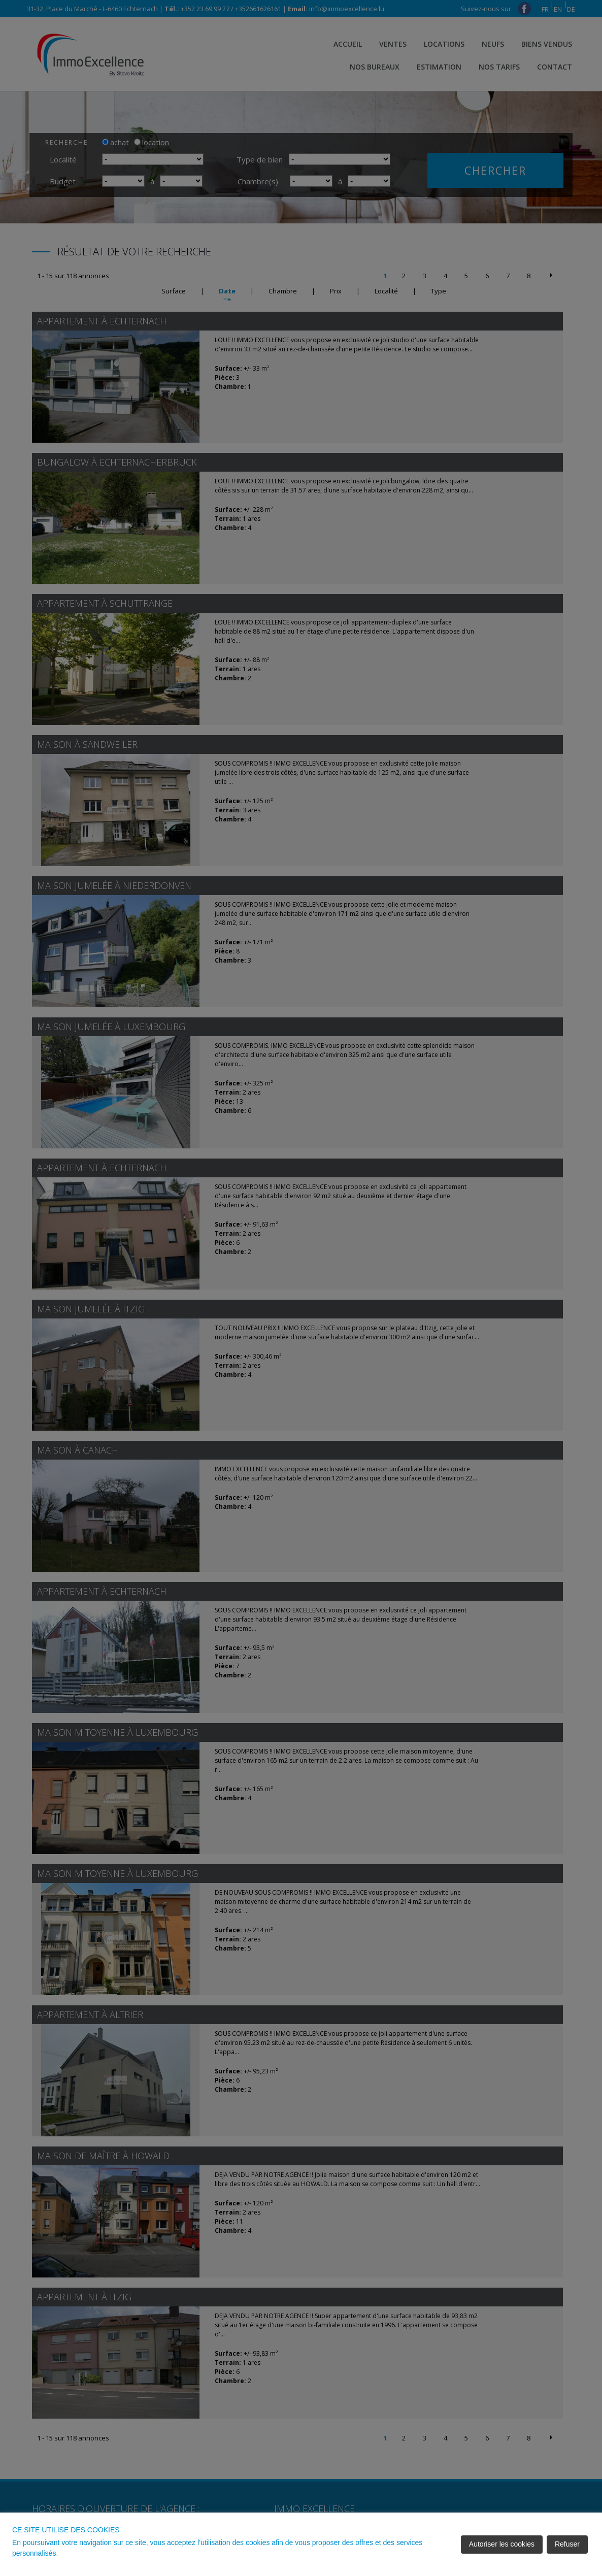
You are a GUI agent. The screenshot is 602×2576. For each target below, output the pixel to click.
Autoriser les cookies (501, 2544)
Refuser (567, 2544)
